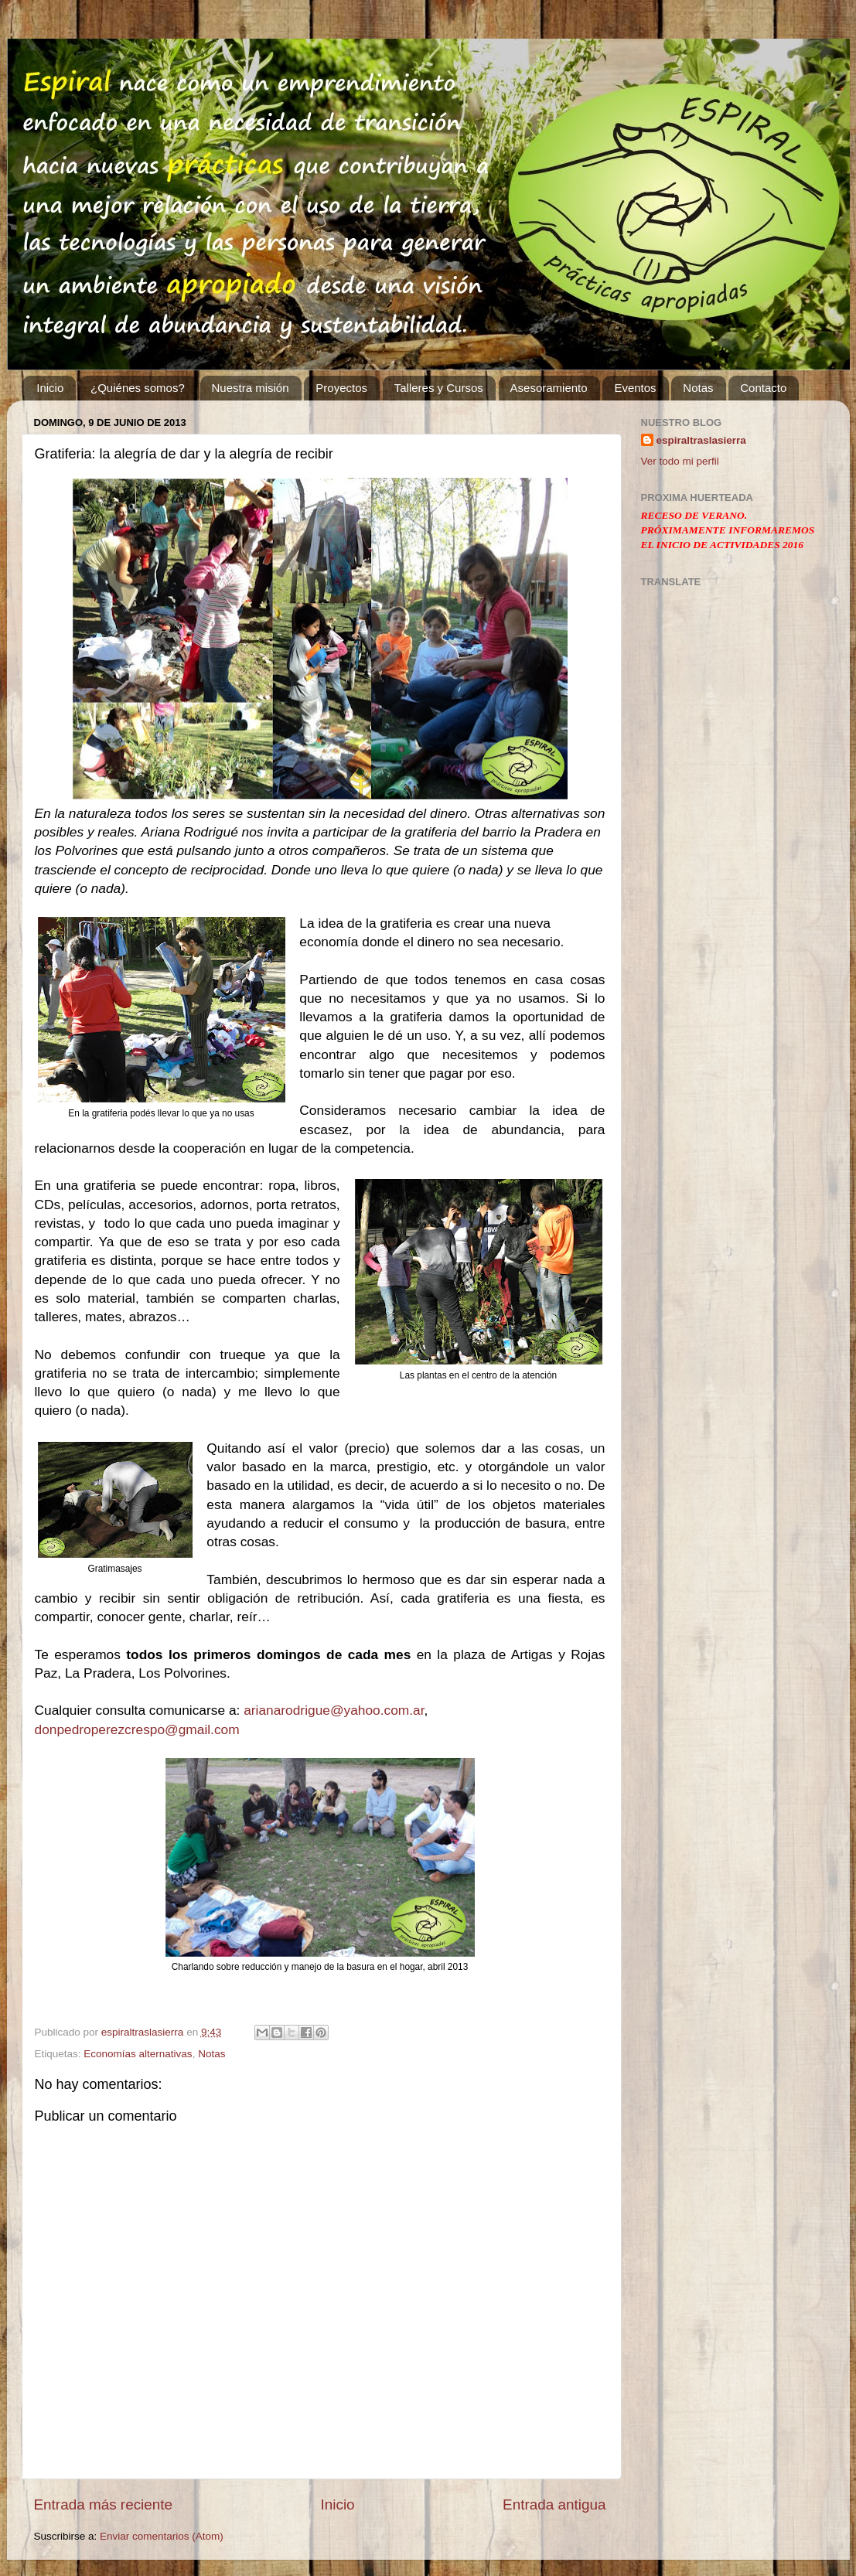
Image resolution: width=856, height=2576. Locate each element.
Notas (698, 387)
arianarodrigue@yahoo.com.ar (334, 1710)
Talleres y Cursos (438, 387)
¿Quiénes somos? (137, 387)
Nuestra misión (250, 387)
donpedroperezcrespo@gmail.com (137, 1729)
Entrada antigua (554, 2504)
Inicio (49, 387)
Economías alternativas (138, 2054)
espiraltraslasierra (701, 440)
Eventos (635, 387)
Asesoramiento (549, 387)
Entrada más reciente (103, 2504)
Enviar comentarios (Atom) (161, 2536)
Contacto (763, 387)
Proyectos (341, 387)
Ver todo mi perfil (680, 461)
